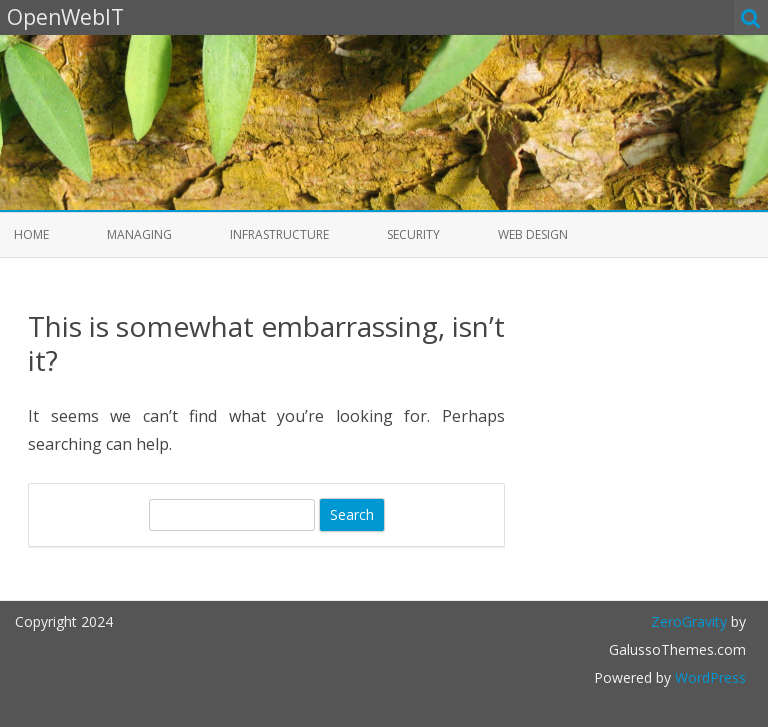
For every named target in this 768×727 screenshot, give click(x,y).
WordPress (708, 677)
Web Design (533, 234)
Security (413, 234)
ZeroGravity (689, 621)
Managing (139, 234)
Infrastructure (279, 234)
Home (31, 234)
